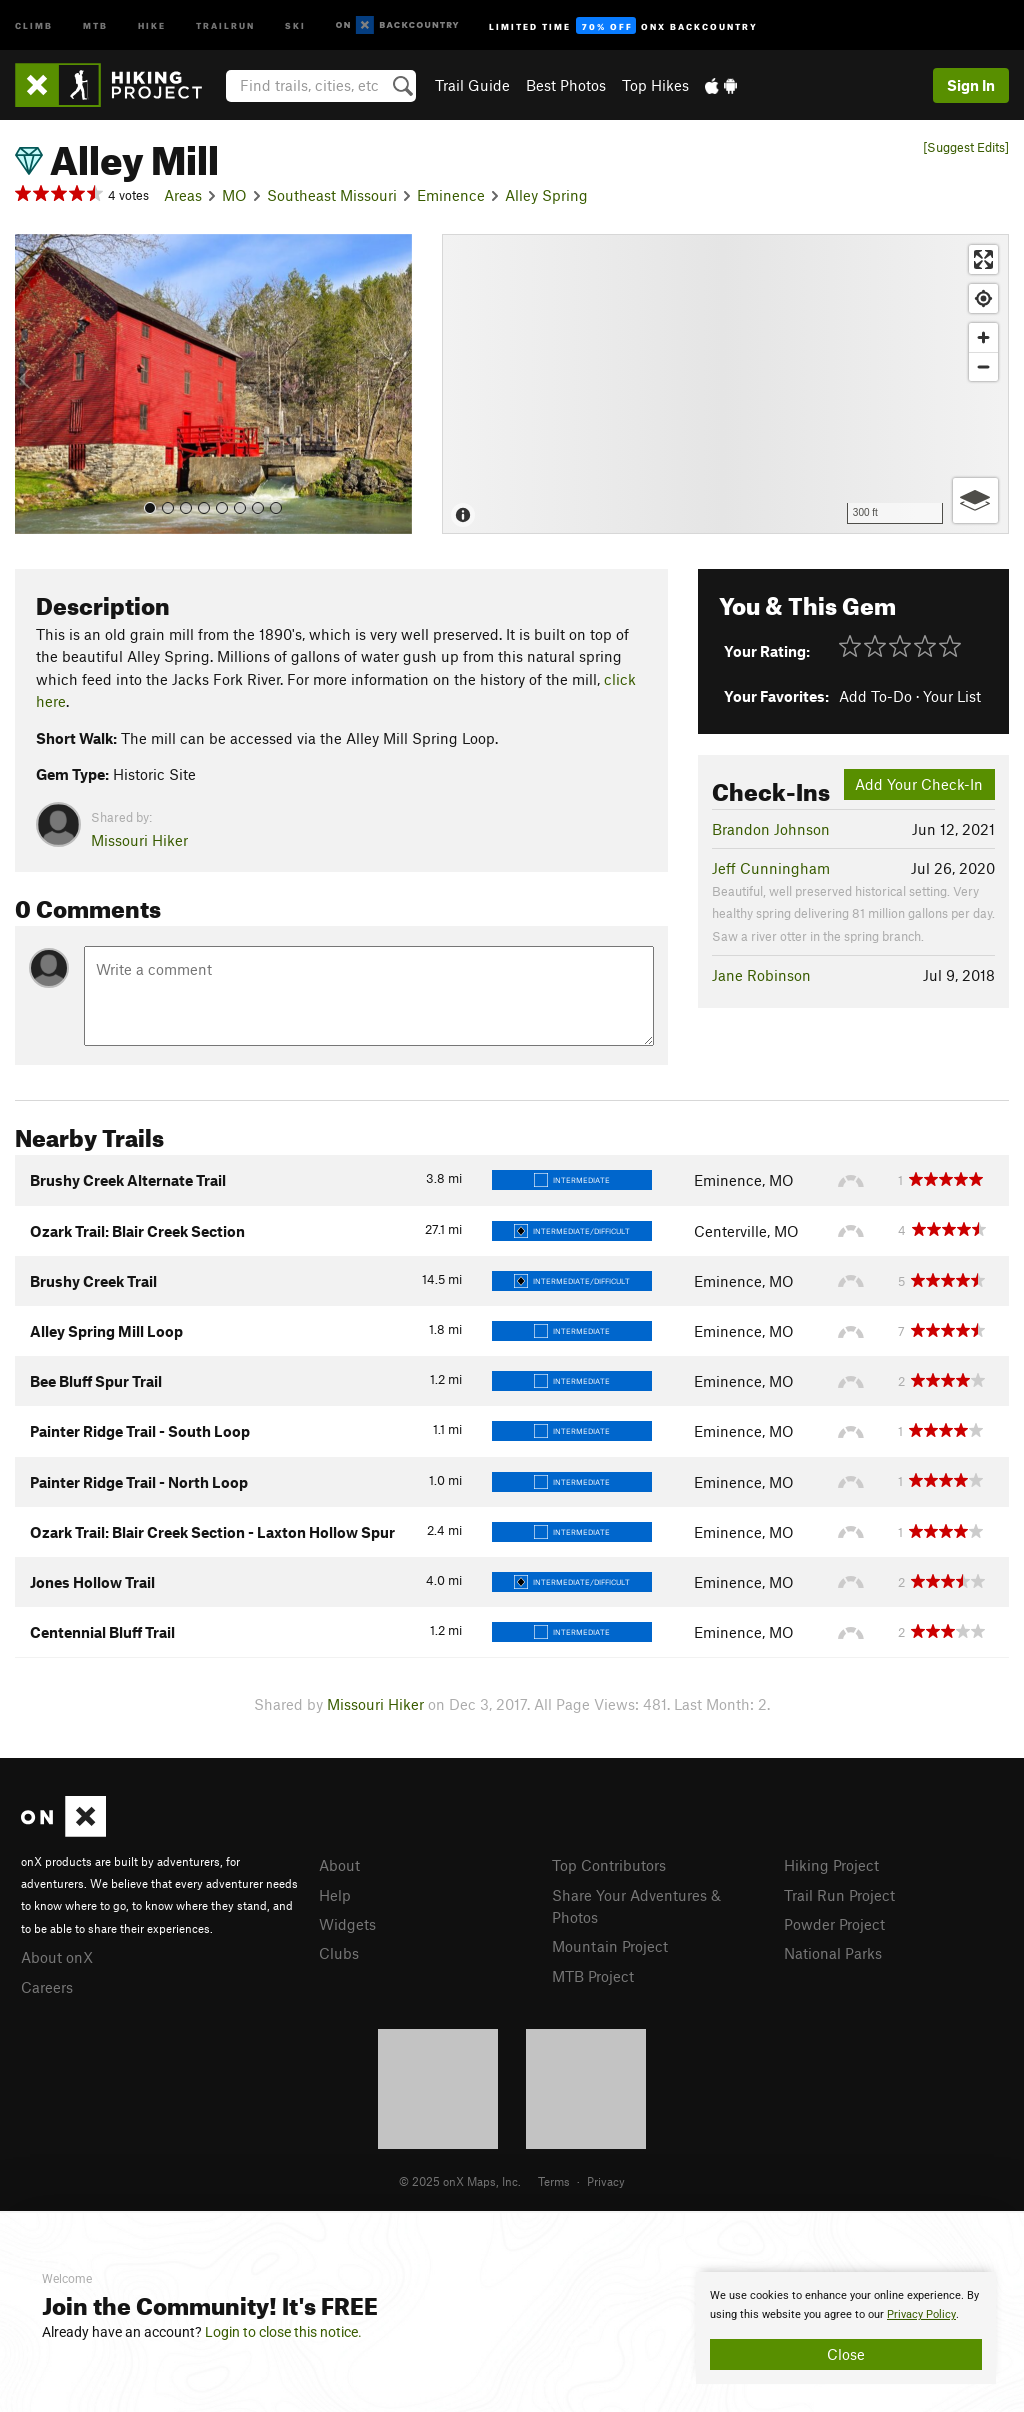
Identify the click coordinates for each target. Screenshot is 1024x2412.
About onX (57, 1957)
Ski (295, 24)
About (339, 1865)
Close (846, 2354)
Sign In (971, 85)
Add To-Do (875, 696)
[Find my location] (983, 298)
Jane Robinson (761, 975)
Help (335, 1895)
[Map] (725, 384)
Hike (152, 24)
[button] (35, 384)
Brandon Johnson (771, 829)
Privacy (606, 2181)
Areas (183, 195)
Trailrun (225, 24)
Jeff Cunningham (771, 868)
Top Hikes (655, 85)
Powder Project (834, 1924)
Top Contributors (609, 1865)
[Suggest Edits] (966, 147)
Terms (554, 2181)
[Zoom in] (983, 337)
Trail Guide (472, 85)
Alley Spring (546, 195)
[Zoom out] (983, 366)
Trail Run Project (839, 1895)
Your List (952, 696)
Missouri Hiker (139, 840)
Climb (34, 24)
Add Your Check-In (919, 784)
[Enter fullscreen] (983, 259)
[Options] (975, 500)
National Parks (833, 1953)
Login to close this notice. (283, 2332)
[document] (846, 2328)
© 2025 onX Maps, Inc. (460, 2181)
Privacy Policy (921, 2314)
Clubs (339, 1953)
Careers (47, 1987)
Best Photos (566, 85)
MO (234, 195)
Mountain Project (610, 1946)
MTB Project (593, 1976)
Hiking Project (831, 1865)
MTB (95, 24)
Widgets (347, 1924)
